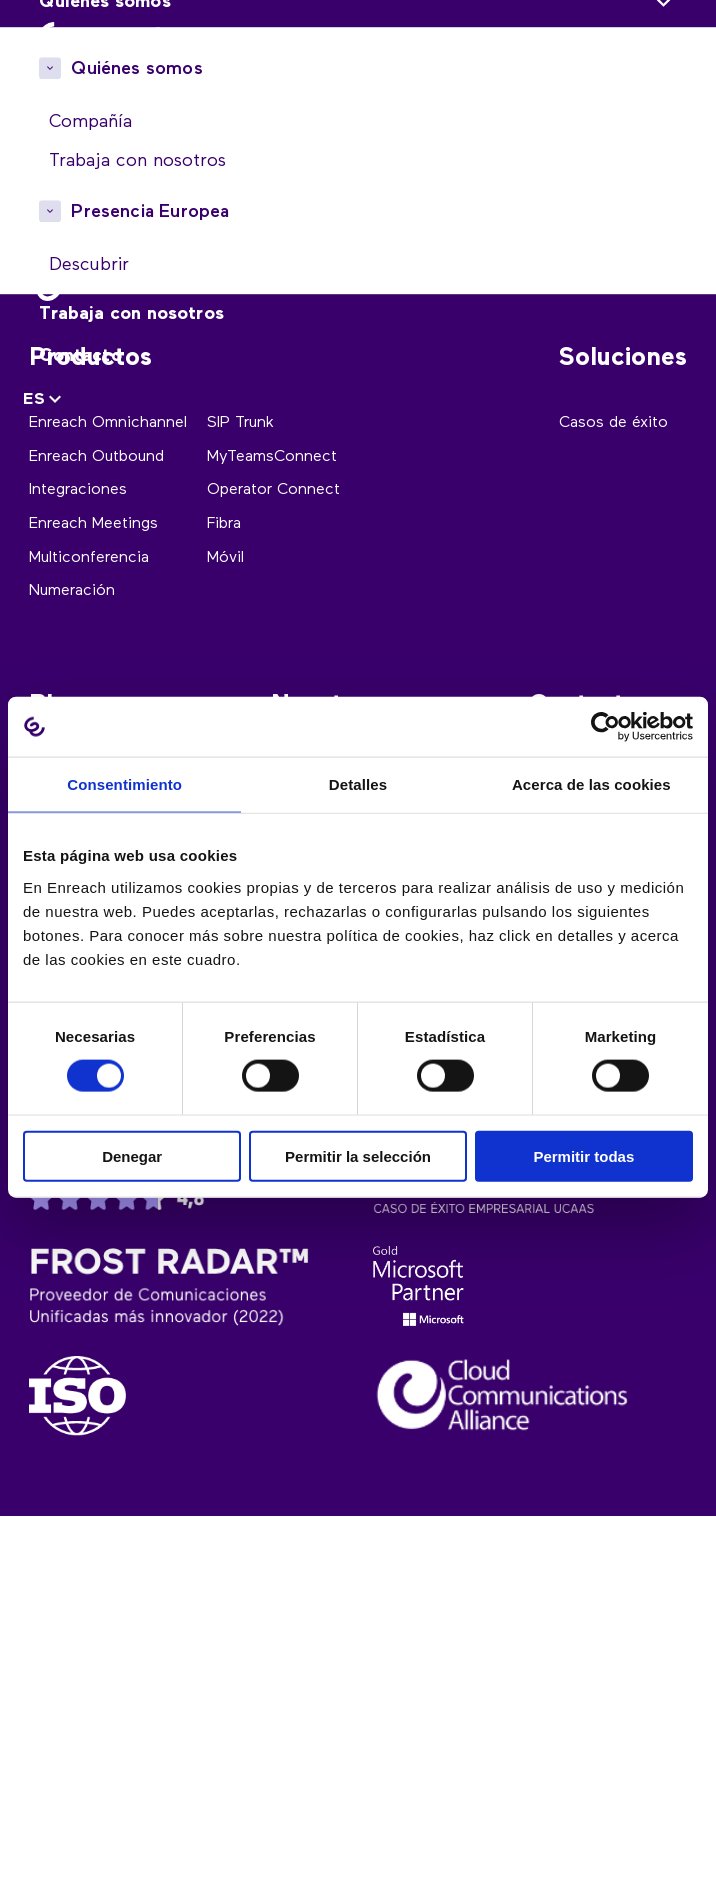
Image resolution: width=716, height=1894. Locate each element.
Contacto (80, 356)
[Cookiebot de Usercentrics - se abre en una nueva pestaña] (605, 727)
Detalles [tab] (358, 784)
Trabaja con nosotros (131, 314)
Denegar (132, 1155)
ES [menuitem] (34, 400)
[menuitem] (45, 400)
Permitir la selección (358, 1155)
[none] (45, 400)
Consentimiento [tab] (124, 784)
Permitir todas (583, 1155)
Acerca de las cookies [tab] (591, 784)
